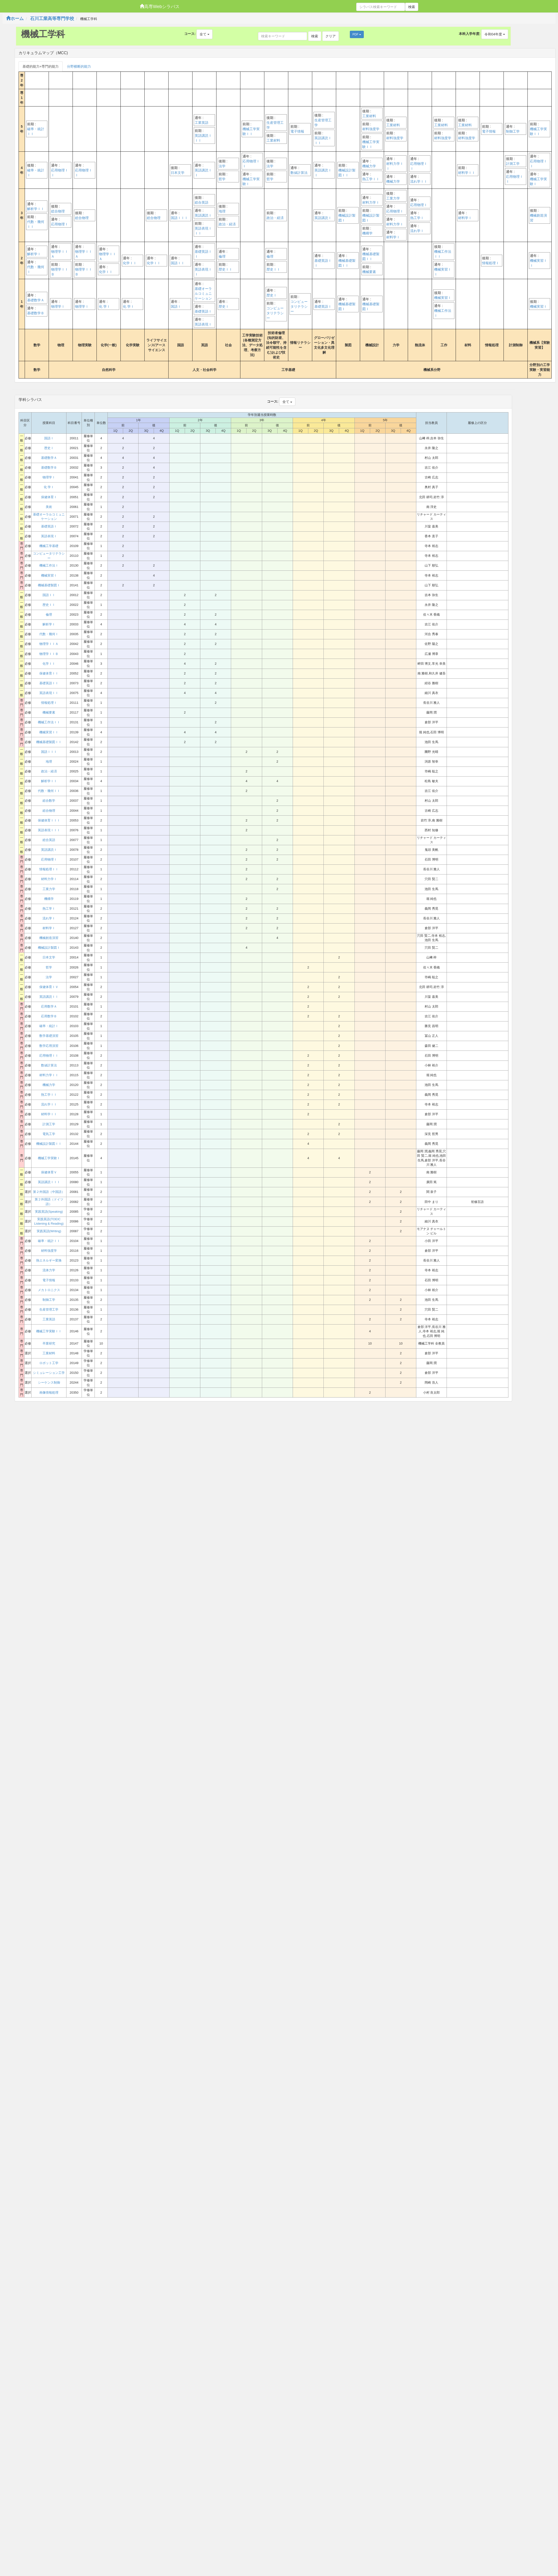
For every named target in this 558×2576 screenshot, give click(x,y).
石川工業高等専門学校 (52, 18)
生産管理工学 (275, 125)
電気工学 (49, 1134)
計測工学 (513, 164)
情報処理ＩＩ (48, 869)
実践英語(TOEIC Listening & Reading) (49, 1221)
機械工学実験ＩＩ (251, 131)
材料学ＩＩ (466, 173)
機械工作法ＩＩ (442, 254)
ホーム (15, 18)
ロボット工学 (48, 1363)
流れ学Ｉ (417, 231)
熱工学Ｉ (417, 218)
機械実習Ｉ (442, 298)
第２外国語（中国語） (49, 1192)
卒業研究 (49, 1343)
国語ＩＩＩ (179, 218)
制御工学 (513, 131)
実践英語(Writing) (49, 1231)
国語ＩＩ (177, 263)
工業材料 (273, 140)
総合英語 (201, 202)
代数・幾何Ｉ (35, 269)
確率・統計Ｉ (35, 172)
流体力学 (49, 1270)
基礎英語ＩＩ (203, 254)
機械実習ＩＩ (442, 271)
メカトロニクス (49, 1290)
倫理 (222, 256)
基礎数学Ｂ (35, 313)
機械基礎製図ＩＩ (346, 263)
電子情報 (297, 131)
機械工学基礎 (48, 546)
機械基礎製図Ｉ (346, 306)
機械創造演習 (538, 217)
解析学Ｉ (34, 254)
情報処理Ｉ (490, 263)
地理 (222, 211)
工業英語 (201, 123)
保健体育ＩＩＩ (49, 820)
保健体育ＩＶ (48, 987)
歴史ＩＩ (225, 269)
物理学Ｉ (58, 306)
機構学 (367, 233)
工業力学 (393, 198)
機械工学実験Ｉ (251, 181)
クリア (330, 36)
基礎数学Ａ (35, 300)
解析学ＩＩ (35, 209)
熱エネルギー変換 (49, 1260)
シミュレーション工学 (49, 1373)
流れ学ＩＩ (418, 181)
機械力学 (369, 166)
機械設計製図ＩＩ (346, 172)
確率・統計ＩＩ (35, 131)
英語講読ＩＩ (203, 172)
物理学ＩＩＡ (59, 254)
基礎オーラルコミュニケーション (203, 293)
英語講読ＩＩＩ (203, 138)
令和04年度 (494, 34)
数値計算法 (299, 173)
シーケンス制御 (49, 1382)
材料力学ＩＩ (394, 166)
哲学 (222, 179)
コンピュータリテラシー (275, 313)
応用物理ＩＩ (59, 172)
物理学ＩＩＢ (59, 271)
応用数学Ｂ (49, 1016)
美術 (49, 507)
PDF (357, 34)
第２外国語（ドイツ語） (49, 1202)
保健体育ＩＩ (48, 673)
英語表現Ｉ (203, 324)
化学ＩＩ (106, 272)
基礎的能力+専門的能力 (40, 66)
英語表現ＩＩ (203, 271)
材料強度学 (370, 129)
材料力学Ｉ (370, 202)
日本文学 (177, 173)
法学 (222, 166)
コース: (190, 34)
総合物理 (58, 211)
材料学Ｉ (393, 237)
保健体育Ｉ (49, 497)
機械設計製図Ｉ (346, 217)
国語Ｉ (176, 306)
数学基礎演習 (48, 1036)
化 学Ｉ (104, 306)
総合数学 (49, 800)
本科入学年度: (470, 34)
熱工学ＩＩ (370, 179)
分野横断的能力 (79, 66)
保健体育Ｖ (49, 1172)
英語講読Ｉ (203, 215)
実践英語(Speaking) (49, 1211)
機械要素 (369, 272)
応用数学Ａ (49, 1006)
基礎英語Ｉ (203, 311)
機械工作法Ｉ (442, 313)
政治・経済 (227, 224)
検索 (411, 7)
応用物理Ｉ (59, 224)
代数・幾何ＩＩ (35, 224)
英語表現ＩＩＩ (203, 230)
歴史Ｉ (224, 306)
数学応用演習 (48, 1046)
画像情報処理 (48, 1392)
